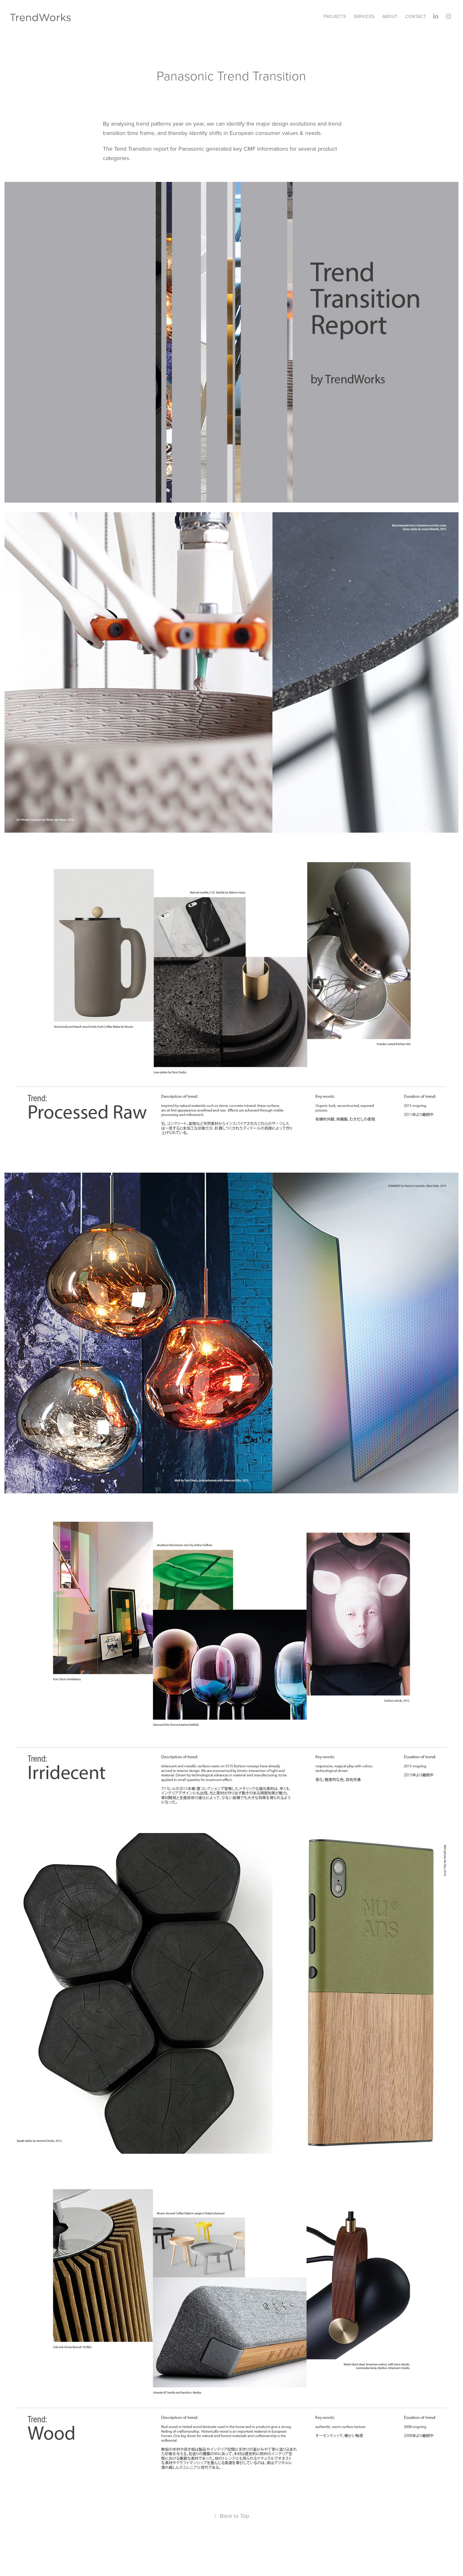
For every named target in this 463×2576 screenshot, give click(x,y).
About (389, 16)
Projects (334, 16)
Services (364, 16)
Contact (415, 16)
